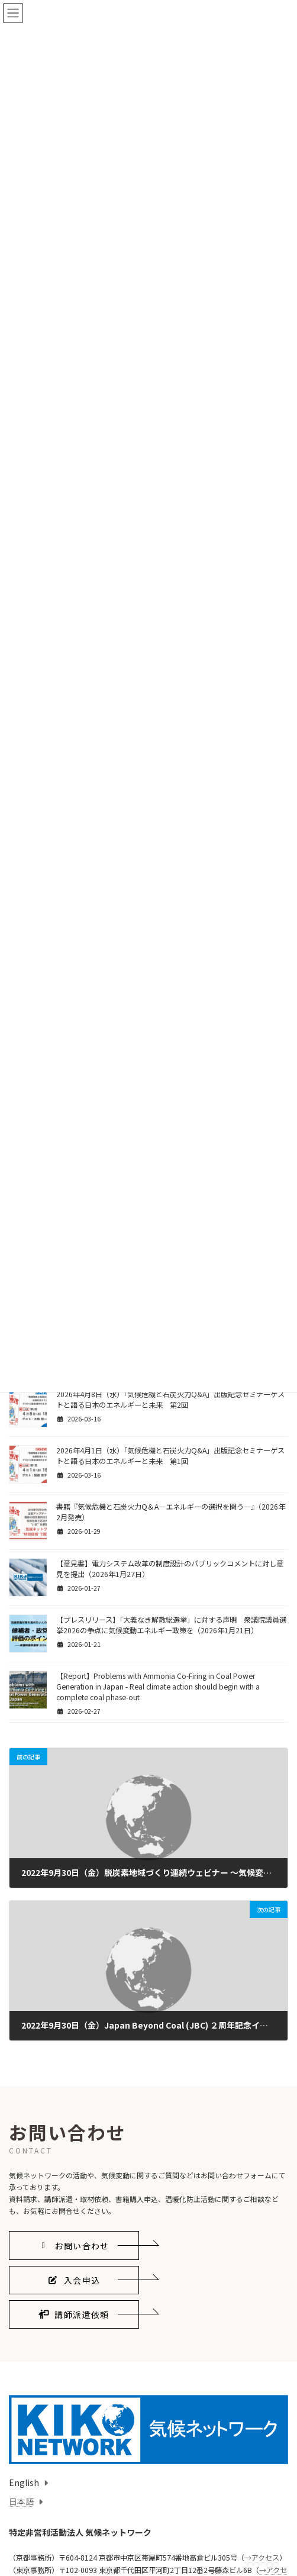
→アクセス (261, 2557)
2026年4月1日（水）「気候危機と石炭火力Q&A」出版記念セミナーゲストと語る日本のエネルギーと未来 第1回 (170, 1455)
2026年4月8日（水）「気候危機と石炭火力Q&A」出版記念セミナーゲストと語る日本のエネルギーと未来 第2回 (170, 1399)
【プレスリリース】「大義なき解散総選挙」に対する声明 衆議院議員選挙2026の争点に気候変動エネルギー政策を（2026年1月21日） (171, 1625)
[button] (74, 2245)
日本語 (21, 2501)
